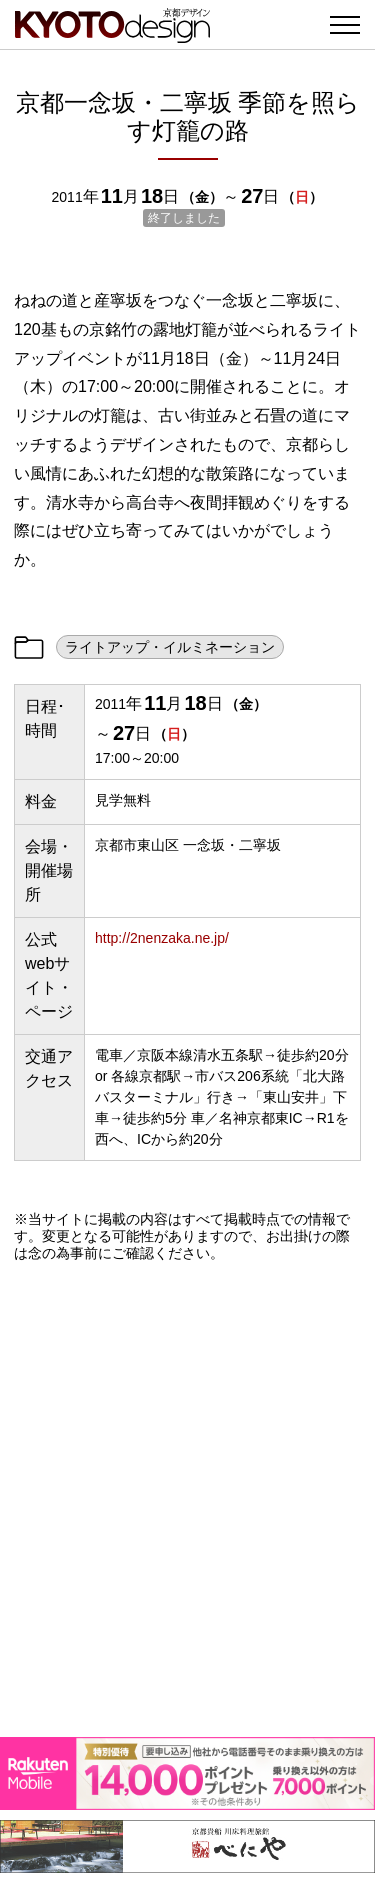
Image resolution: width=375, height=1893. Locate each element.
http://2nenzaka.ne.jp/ (162, 938)
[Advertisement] (187, 1499)
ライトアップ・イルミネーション (170, 647)
